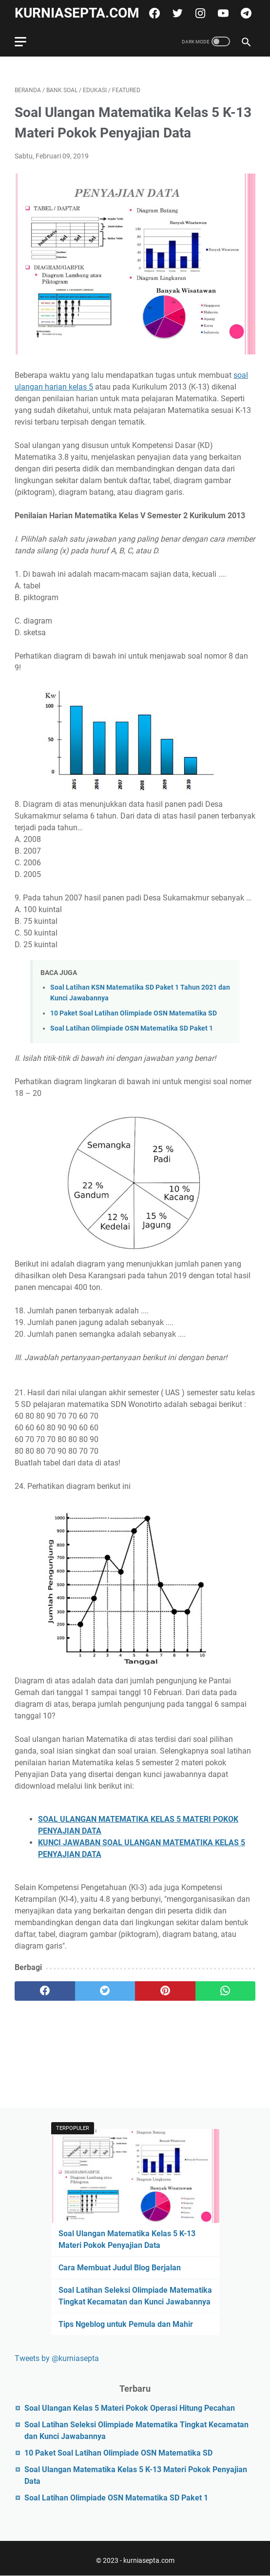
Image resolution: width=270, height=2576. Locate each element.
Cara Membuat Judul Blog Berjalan (119, 2267)
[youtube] (222, 13)
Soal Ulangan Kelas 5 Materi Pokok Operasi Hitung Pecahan (129, 2408)
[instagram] (199, 13)
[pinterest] (165, 1991)
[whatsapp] (225, 1991)
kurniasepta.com (77, 13)
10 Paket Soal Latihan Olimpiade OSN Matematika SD (133, 1013)
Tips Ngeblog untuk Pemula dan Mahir (125, 2324)
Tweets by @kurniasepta (57, 2358)
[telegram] (244, 13)
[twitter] (176, 13)
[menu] (26, 41)
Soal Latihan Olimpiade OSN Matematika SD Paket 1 (131, 1028)
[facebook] (153, 13)
